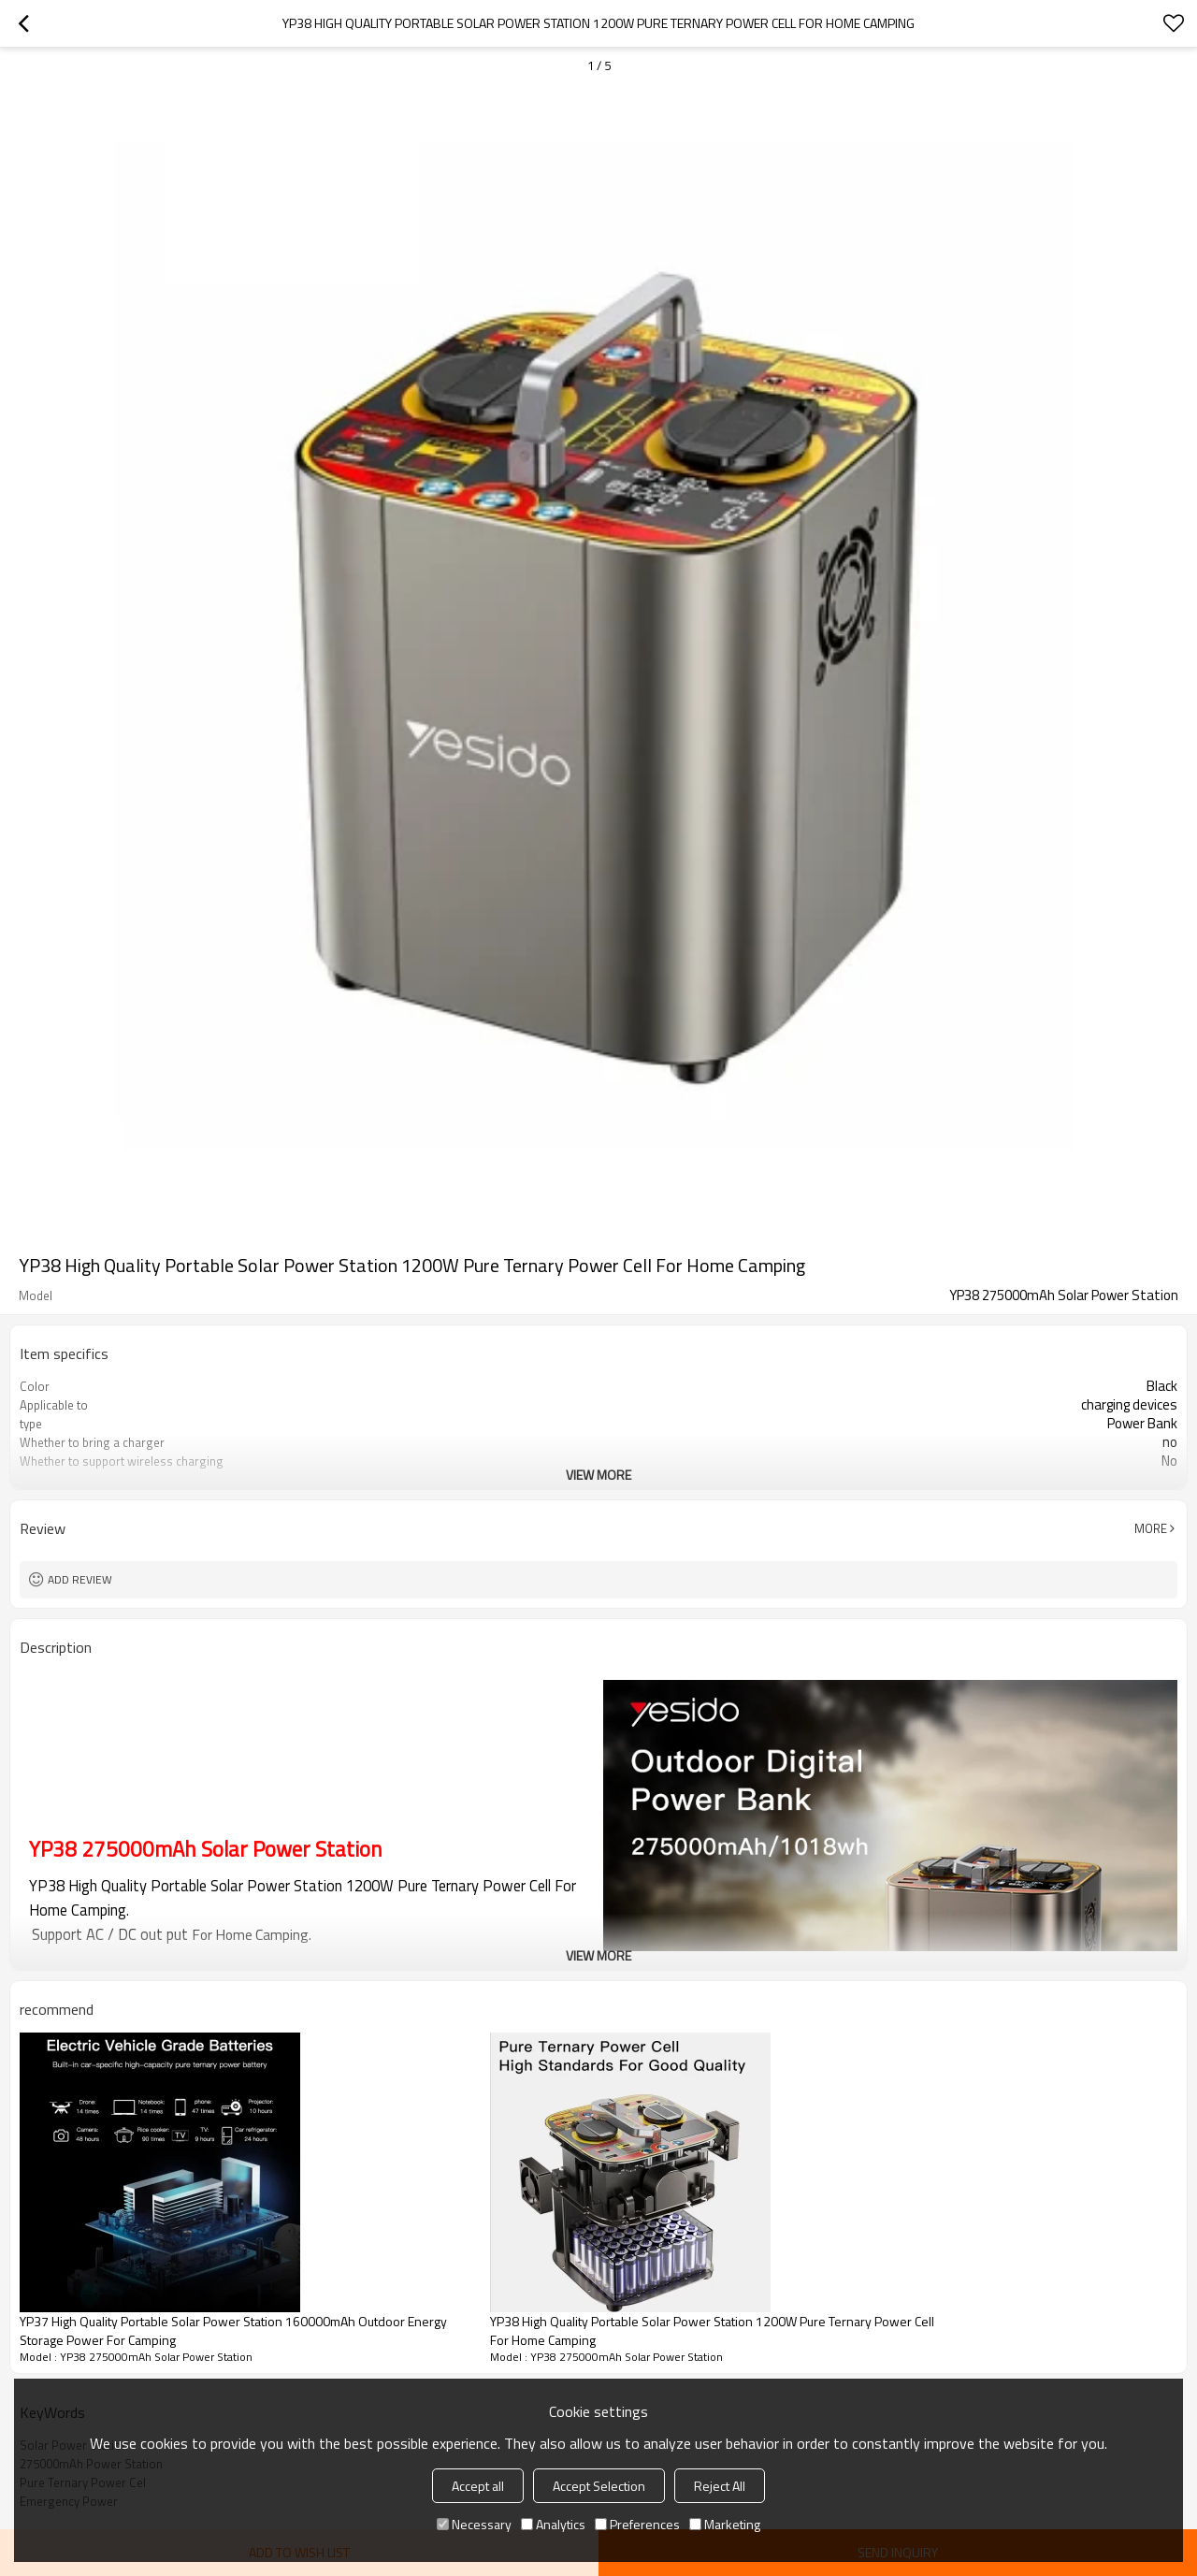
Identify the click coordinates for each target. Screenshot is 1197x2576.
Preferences (637, 2524)
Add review (80, 1579)
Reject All (719, 2486)
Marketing (724, 2524)
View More (598, 1474)
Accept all (478, 2486)
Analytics (553, 2524)
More (1150, 1528)
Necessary (474, 2524)
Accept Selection (599, 2486)
